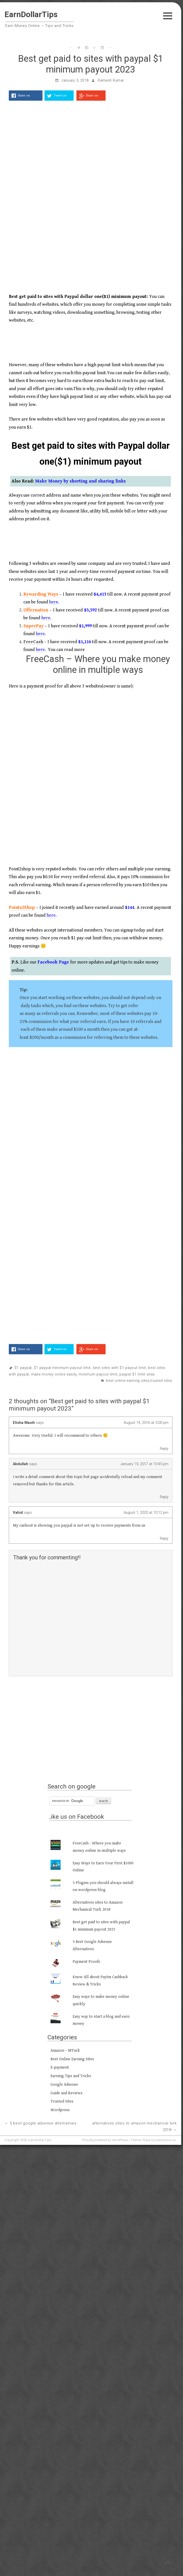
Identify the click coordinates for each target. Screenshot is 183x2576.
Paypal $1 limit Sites (137, 1374)
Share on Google (92, 97)
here (53, 602)
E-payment (60, 2067)
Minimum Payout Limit (98, 1374)
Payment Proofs (86, 1961)
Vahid (18, 1512)
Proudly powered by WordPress (105, 2140)
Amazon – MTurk (65, 2050)
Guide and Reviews (66, 2093)
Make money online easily (54, 1374)
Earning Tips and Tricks (71, 2076)
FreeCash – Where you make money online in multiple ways (98, 664)
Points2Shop (22, 907)
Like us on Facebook (76, 1816)
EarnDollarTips (31, 14)
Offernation (35, 610)
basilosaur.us (166, 2140)
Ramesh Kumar (111, 80)
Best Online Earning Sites (127, 1381)
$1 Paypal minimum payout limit (62, 1368)
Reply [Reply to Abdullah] (164, 1497)
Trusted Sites (161, 1381)
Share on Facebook (24, 97)
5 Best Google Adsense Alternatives (43, 2123)
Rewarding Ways (40, 594)
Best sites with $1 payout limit (119, 1368)
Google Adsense (64, 2084)
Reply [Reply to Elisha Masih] (164, 1448)
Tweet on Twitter (60, 97)
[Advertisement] (51, 158)
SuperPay (33, 626)
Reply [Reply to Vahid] (164, 1538)
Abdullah (20, 1464)
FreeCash (33, 641)
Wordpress (60, 2110)
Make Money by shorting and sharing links (80, 481)
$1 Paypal (23, 1368)
